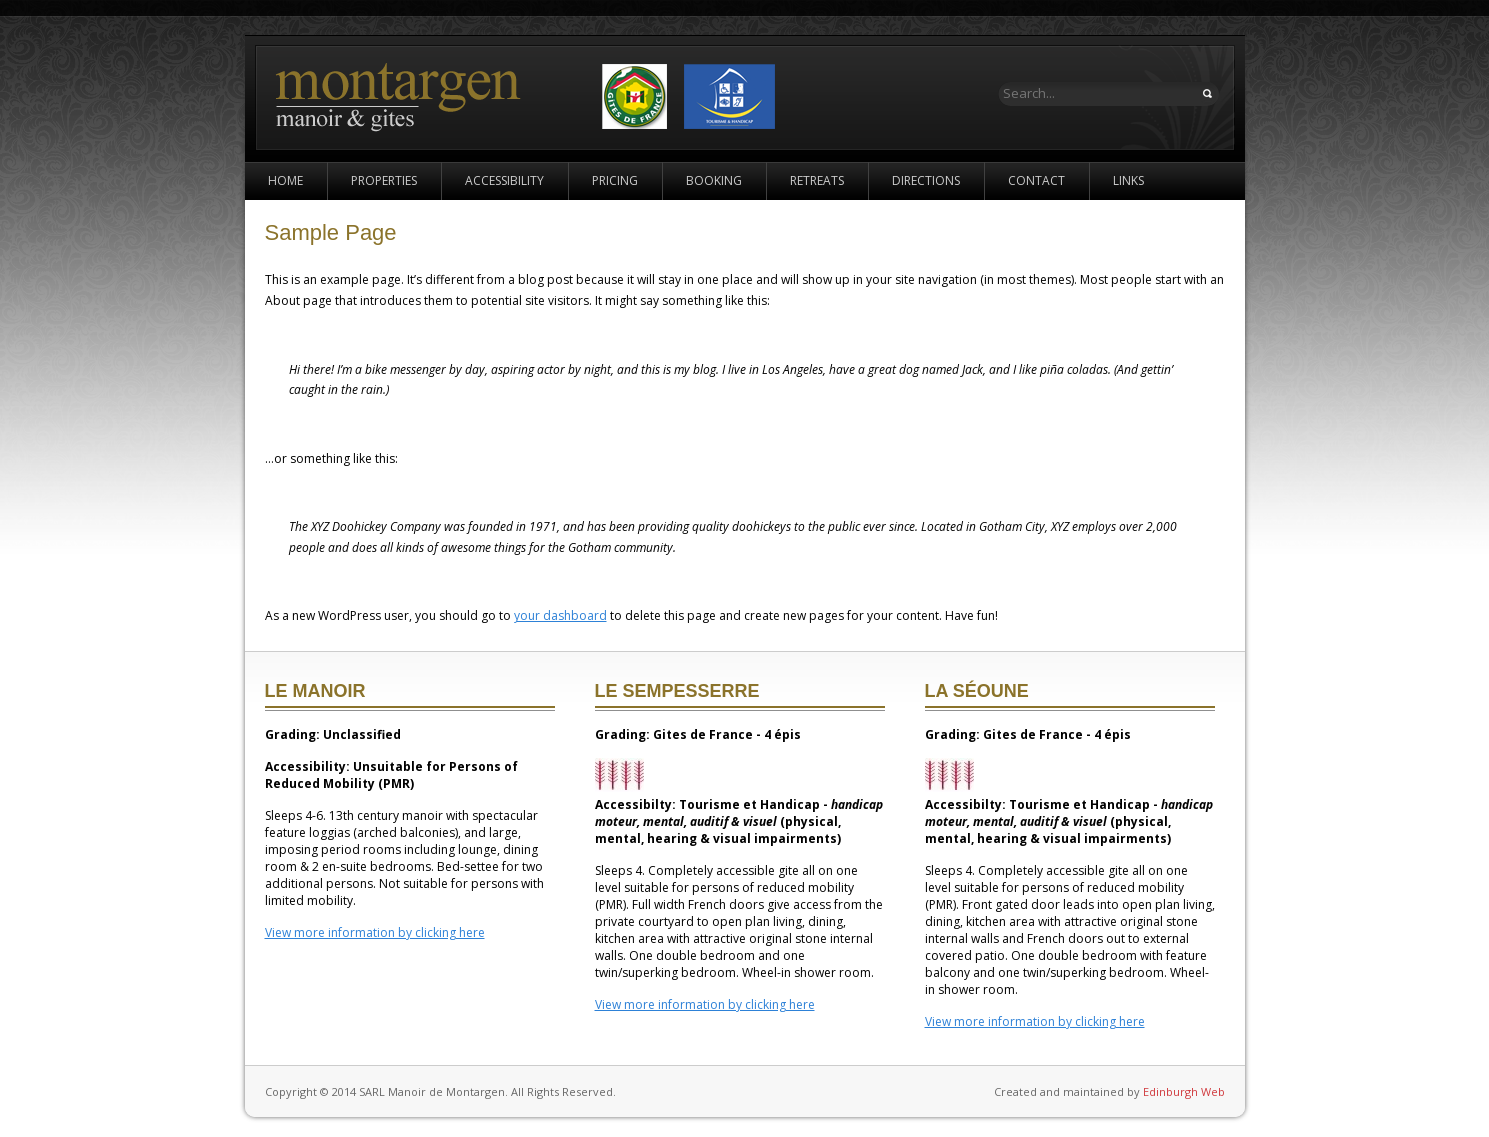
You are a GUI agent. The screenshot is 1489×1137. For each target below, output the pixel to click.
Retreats (817, 180)
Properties (384, 180)
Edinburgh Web (1184, 1091)
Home (285, 180)
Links (1128, 180)
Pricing (615, 180)
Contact (1036, 180)
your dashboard (560, 615)
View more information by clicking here (375, 932)
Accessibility (504, 180)
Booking (714, 180)
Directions (926, 180)
